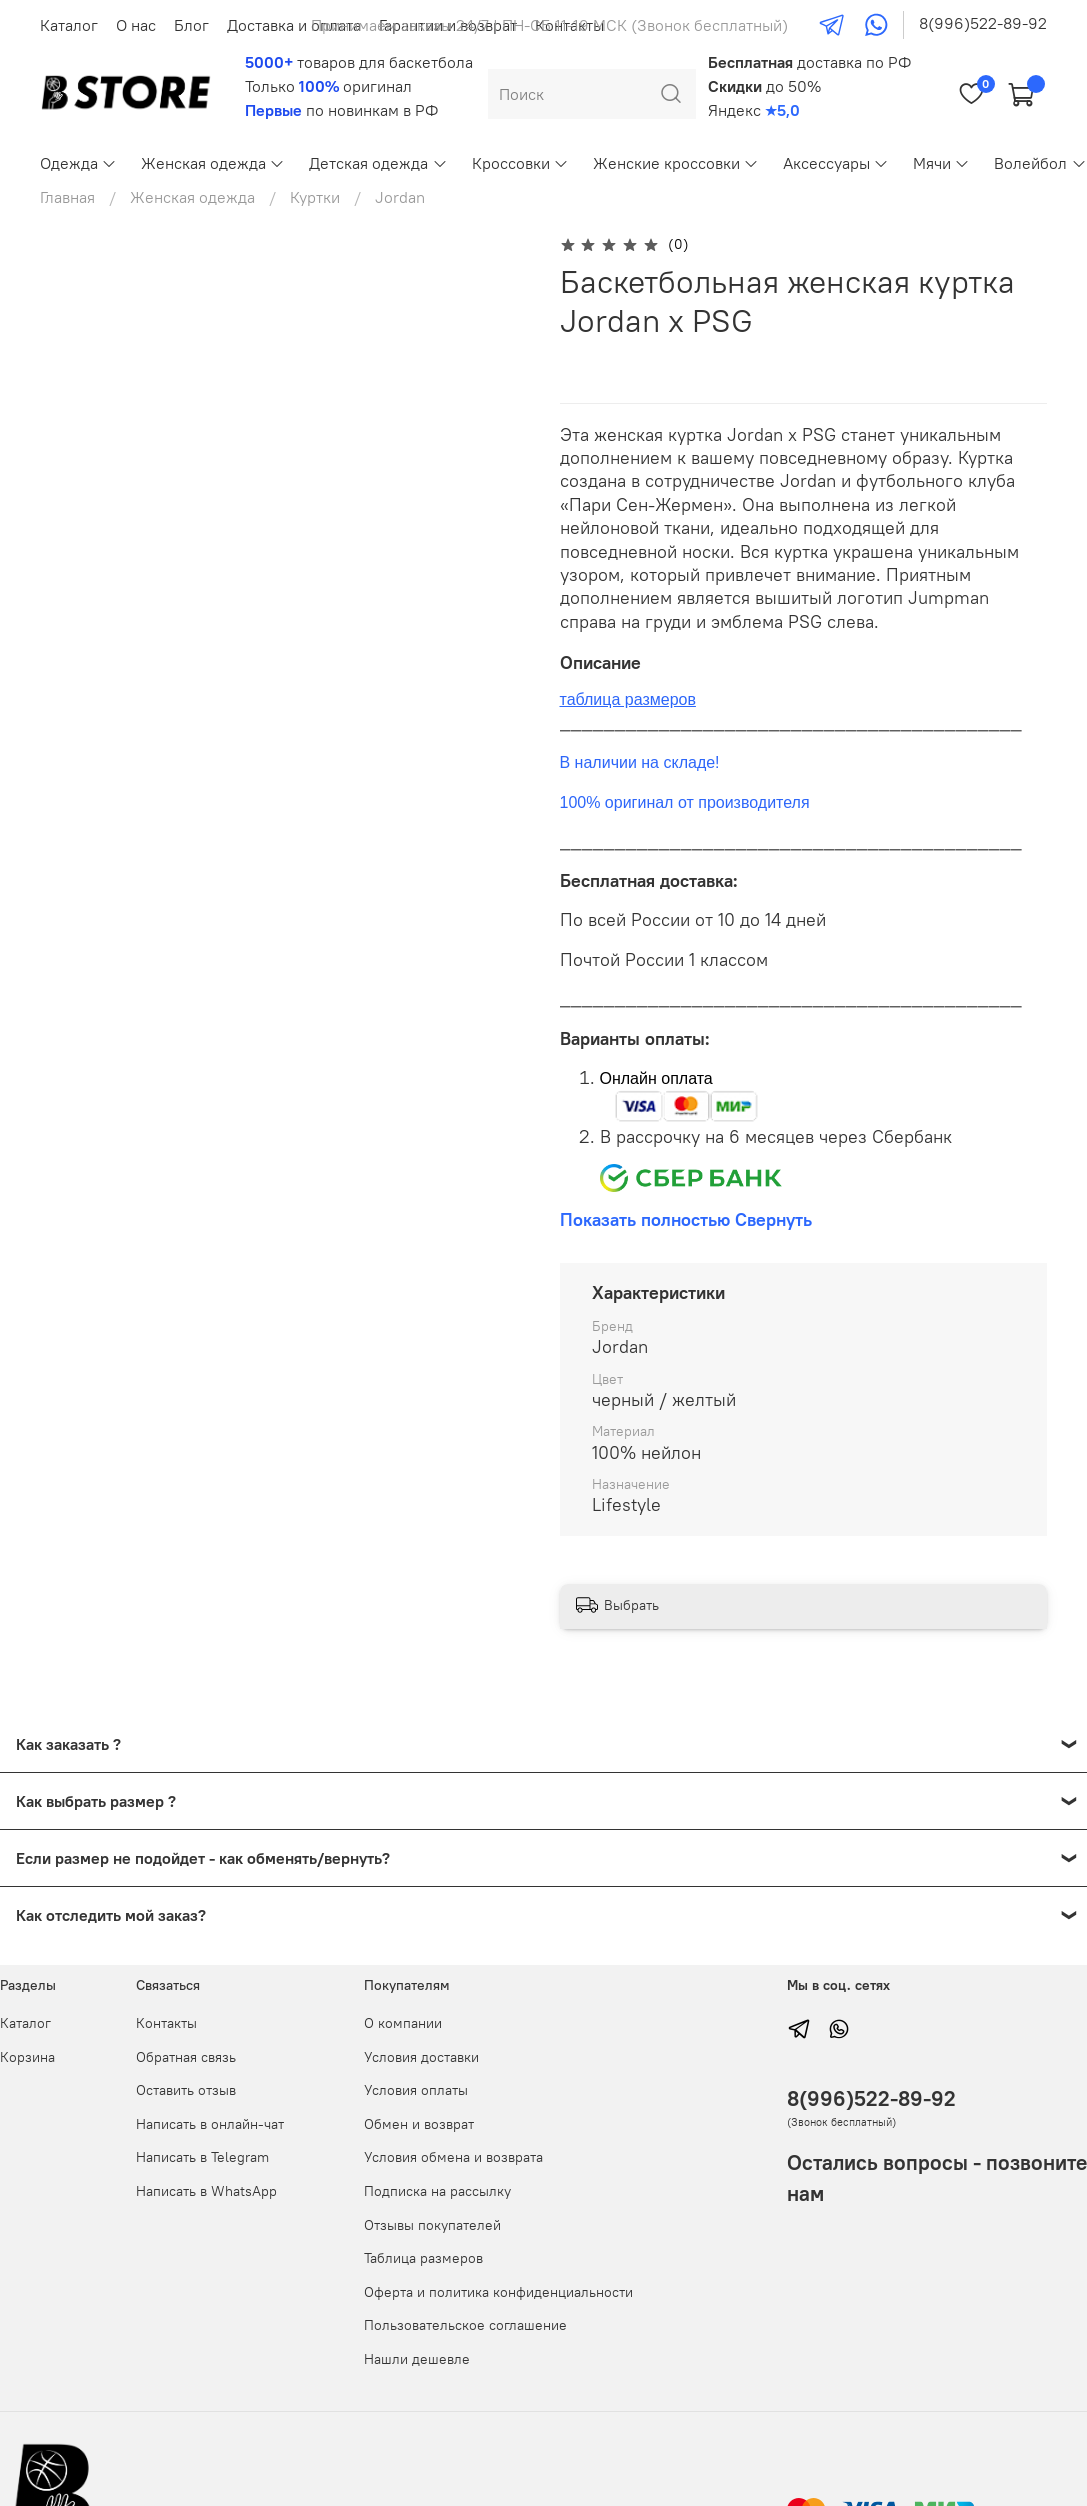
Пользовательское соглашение (465, 2325)
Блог (191, 25)
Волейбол (1040, 163)
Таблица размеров (423, 2258)
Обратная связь (186, 2057)
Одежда (78, 163)
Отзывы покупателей (432, 2225)
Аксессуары (836, 163)
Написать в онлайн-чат (210, 2124)
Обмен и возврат (419, 2124)
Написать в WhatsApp (206, 2191)
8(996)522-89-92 (983, 23)
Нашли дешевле (417, 2359)
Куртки (315, 197)
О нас (136, 25)
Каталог (69, 25)
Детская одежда (378, 163)
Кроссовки (520, 163)
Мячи (941, 163)
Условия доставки (421, 2057)
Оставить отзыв (186, 2090)
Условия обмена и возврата (453, 2157)
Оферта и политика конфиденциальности (498, 2292)
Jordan (400, 197)
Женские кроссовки (676, 163)
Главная (67, 197)
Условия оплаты (416, 2090)
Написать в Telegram (202, 2157)
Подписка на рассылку (437, 2191)
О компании (403, 2023)
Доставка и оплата (294, 25)
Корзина (27, 2057)
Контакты (166, 2023)
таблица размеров (628, 699)
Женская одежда (213, 163)
